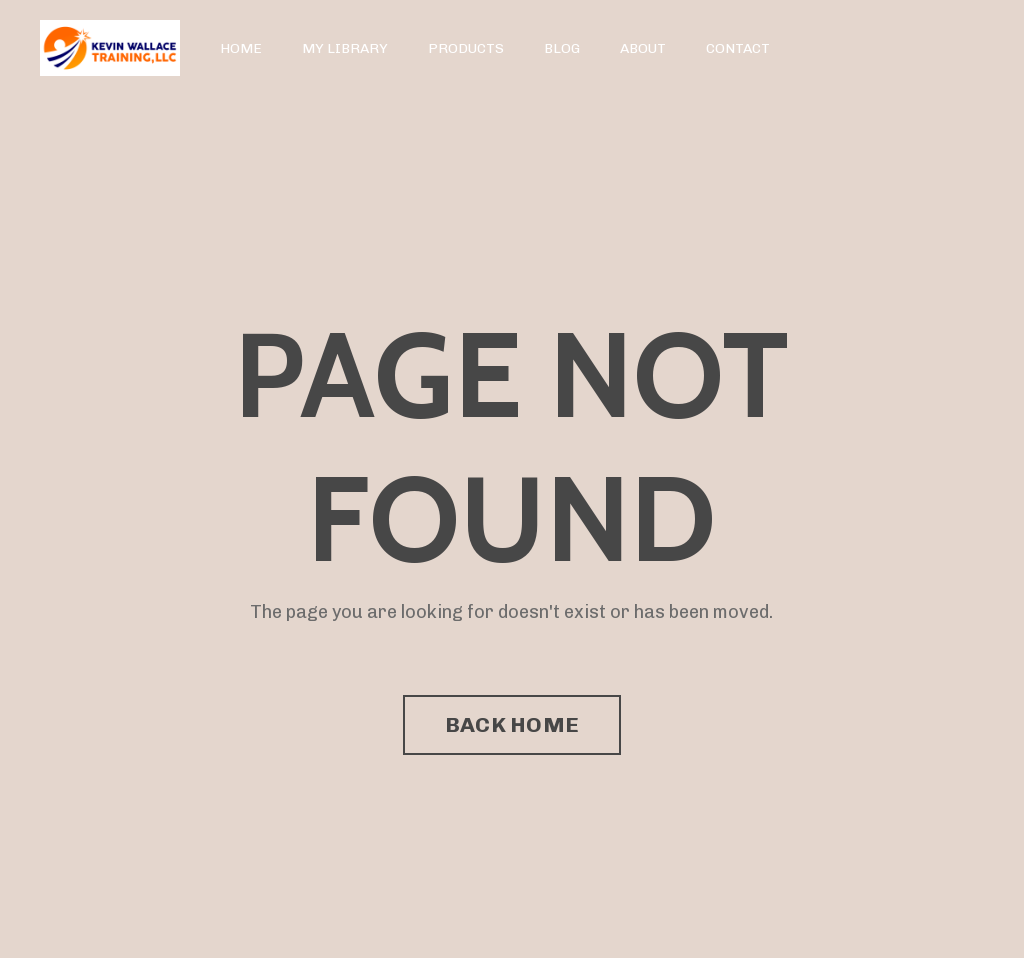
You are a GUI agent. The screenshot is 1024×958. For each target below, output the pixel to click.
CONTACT (738, 48)
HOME (241, 48)
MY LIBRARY (345, 48)
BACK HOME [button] (512, 724)
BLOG (562, 48)
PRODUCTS (466, 48)
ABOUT (643, 48)
